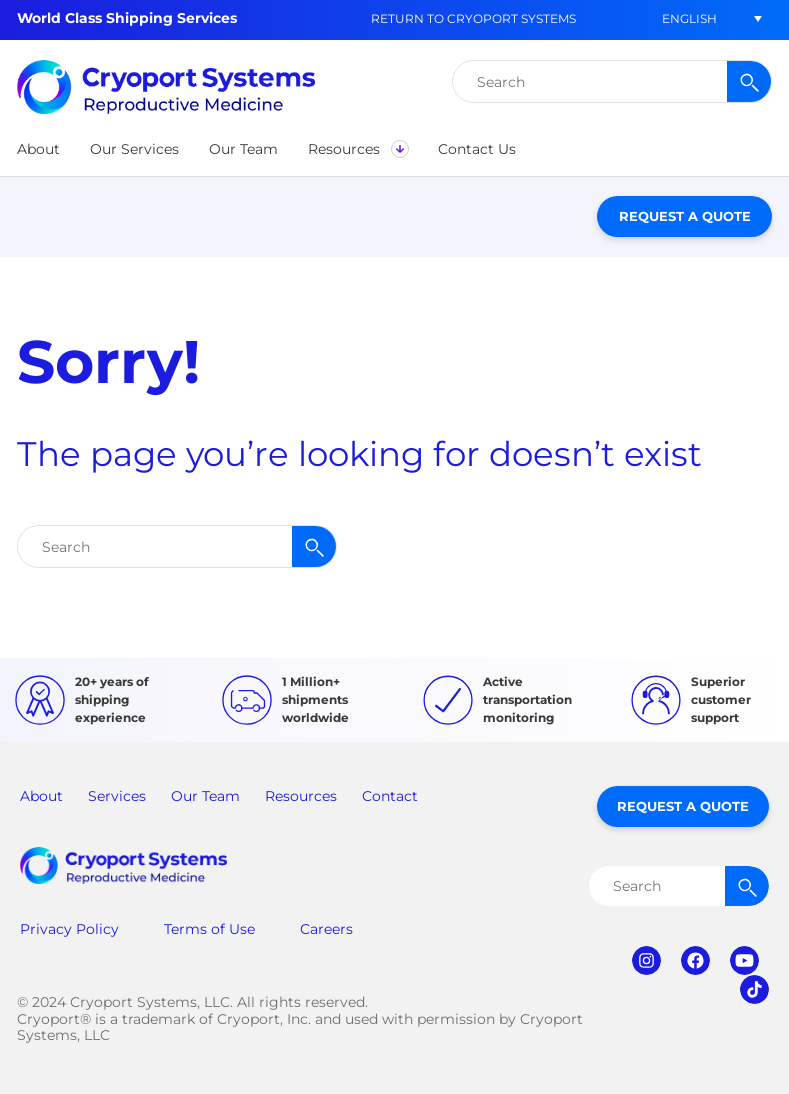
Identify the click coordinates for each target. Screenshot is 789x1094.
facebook (695, 960)
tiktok (754, 989)
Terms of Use (209, 929)
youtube (744, 960)
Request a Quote (685, 216)
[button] (38, 149)
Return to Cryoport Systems (473, 18)
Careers (326, 929)
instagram (646, 960)
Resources (301, 796)
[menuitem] (689, 18)
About (41, 796)
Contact (390, 796)
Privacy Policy (69, 929)
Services (117, 796)
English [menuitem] (689, 18)
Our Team (205, 796)
